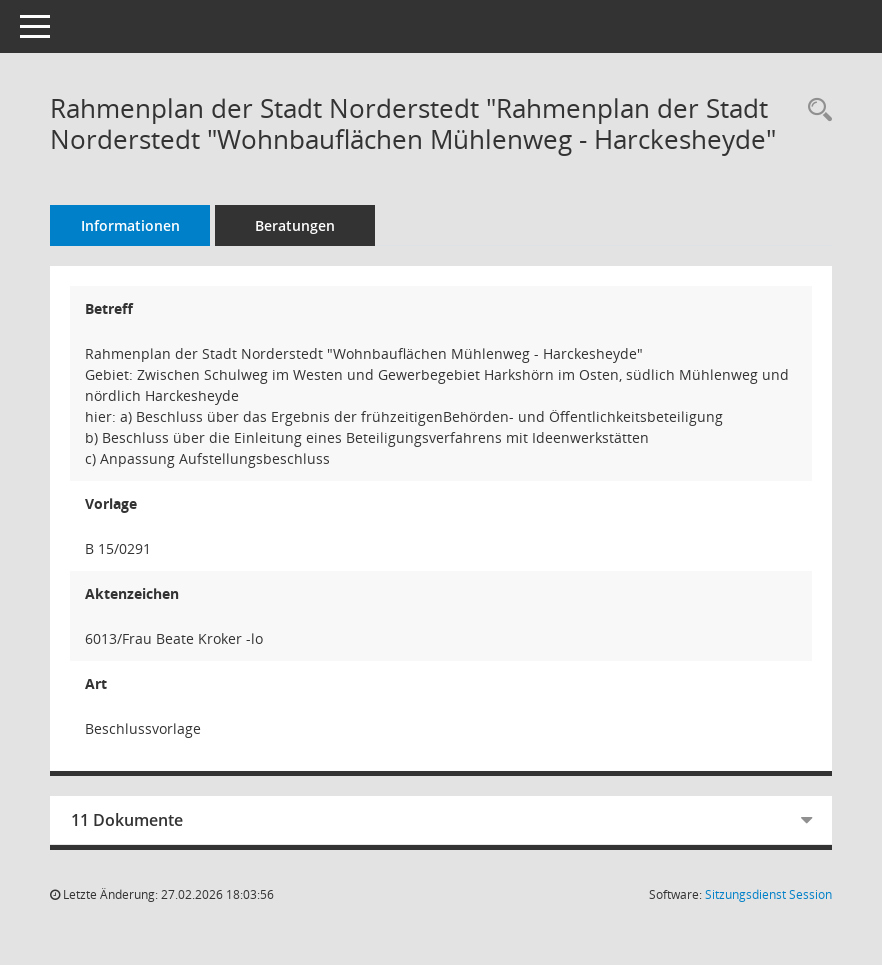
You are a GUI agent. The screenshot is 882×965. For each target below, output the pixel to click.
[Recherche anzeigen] (815, 110)
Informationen (130, 225)
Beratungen (295, 225)
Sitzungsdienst (768, 894)
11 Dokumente (127, 820)
